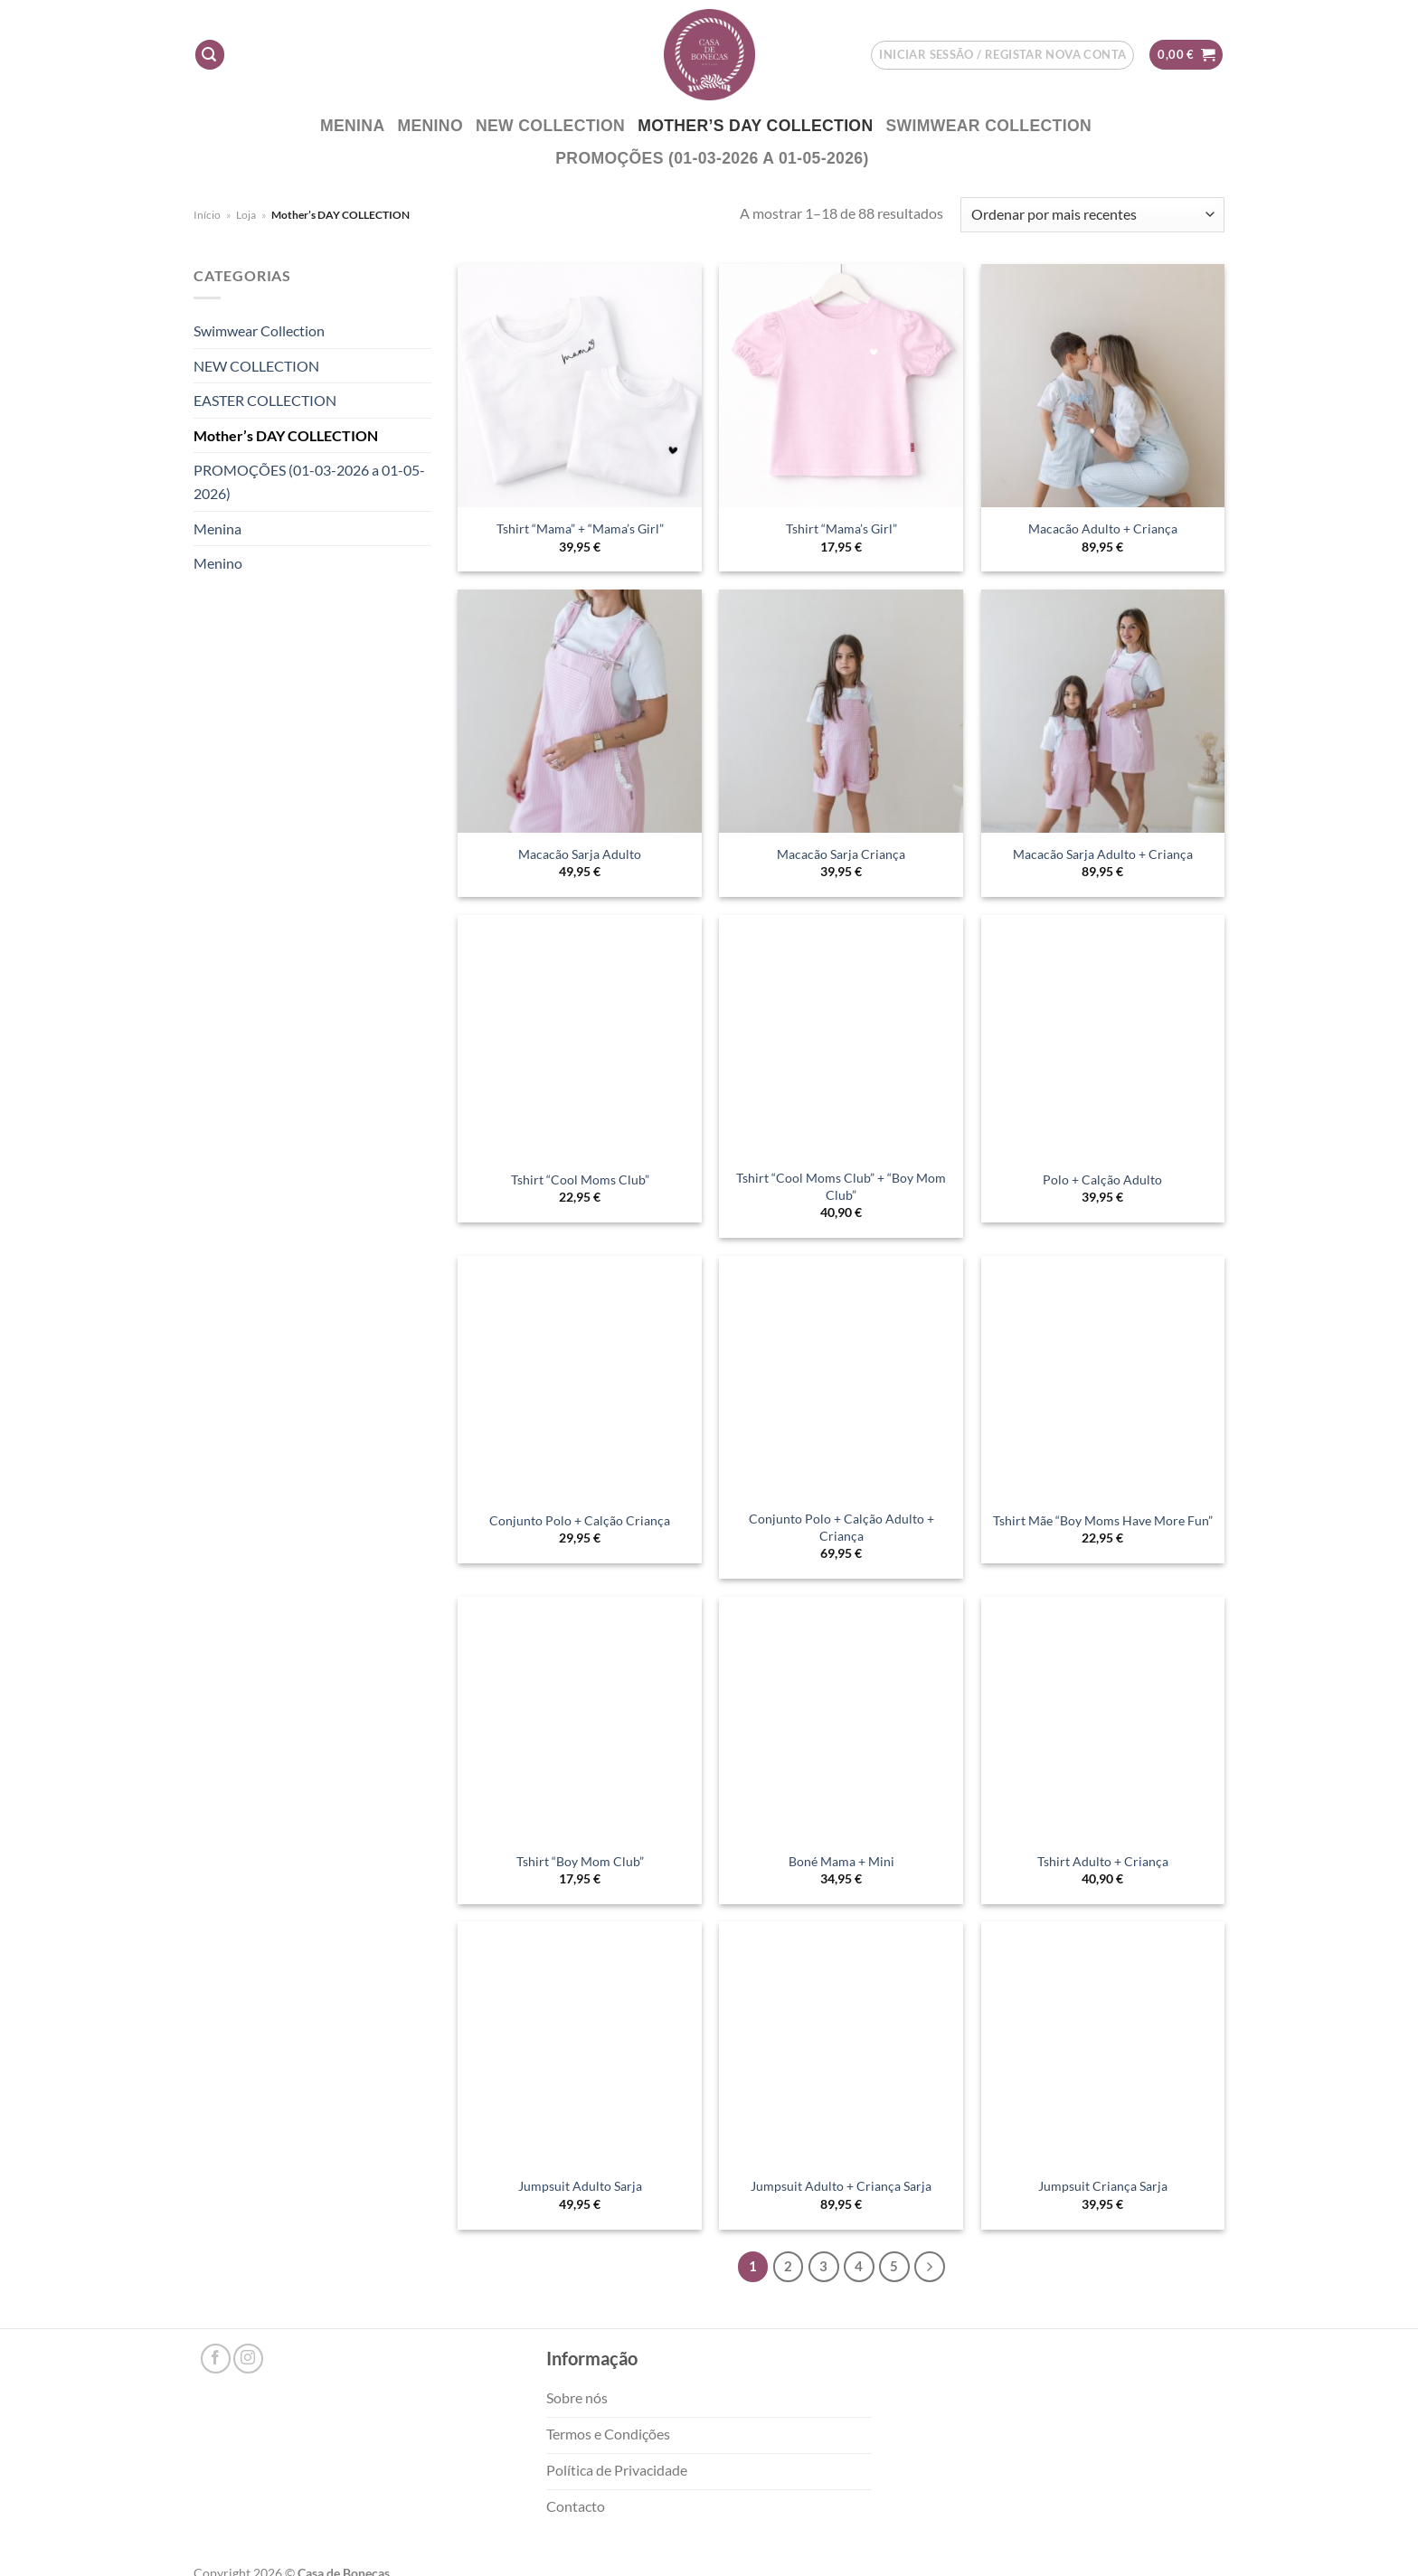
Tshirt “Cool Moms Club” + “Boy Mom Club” (841, 1186)
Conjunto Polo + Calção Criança (579, 1520)
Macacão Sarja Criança (841, 854)
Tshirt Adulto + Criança (1102, 1861)
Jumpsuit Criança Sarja (1102, 2186)
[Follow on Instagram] (248, 2358)
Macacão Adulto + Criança (1102, 528)
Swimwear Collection (988, 126)
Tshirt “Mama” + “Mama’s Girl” (580, 528)
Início (207, 215)
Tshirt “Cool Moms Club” (580, 1179)
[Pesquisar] (209, 55)
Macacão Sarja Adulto (579, 854)
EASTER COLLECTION (265, 400)
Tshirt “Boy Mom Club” (580, 1861)
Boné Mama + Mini (841, 1861)
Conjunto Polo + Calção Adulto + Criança (841, 1527)
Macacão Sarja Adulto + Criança (1103, 854)
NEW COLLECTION (550, 126)
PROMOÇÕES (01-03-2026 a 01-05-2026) (711, 158)
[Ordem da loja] (1092, 214)
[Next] (929, 2266)
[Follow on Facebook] (216, 2358)
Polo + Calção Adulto (1102, 1179)
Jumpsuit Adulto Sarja (580, 2186)
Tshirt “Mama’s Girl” (841, 528)
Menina (352, 126)
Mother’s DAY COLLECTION (755, 126)
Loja (246, 215)
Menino (430, 126)
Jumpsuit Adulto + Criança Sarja (841, 2186)
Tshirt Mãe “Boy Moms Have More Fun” (1103, 1520)
